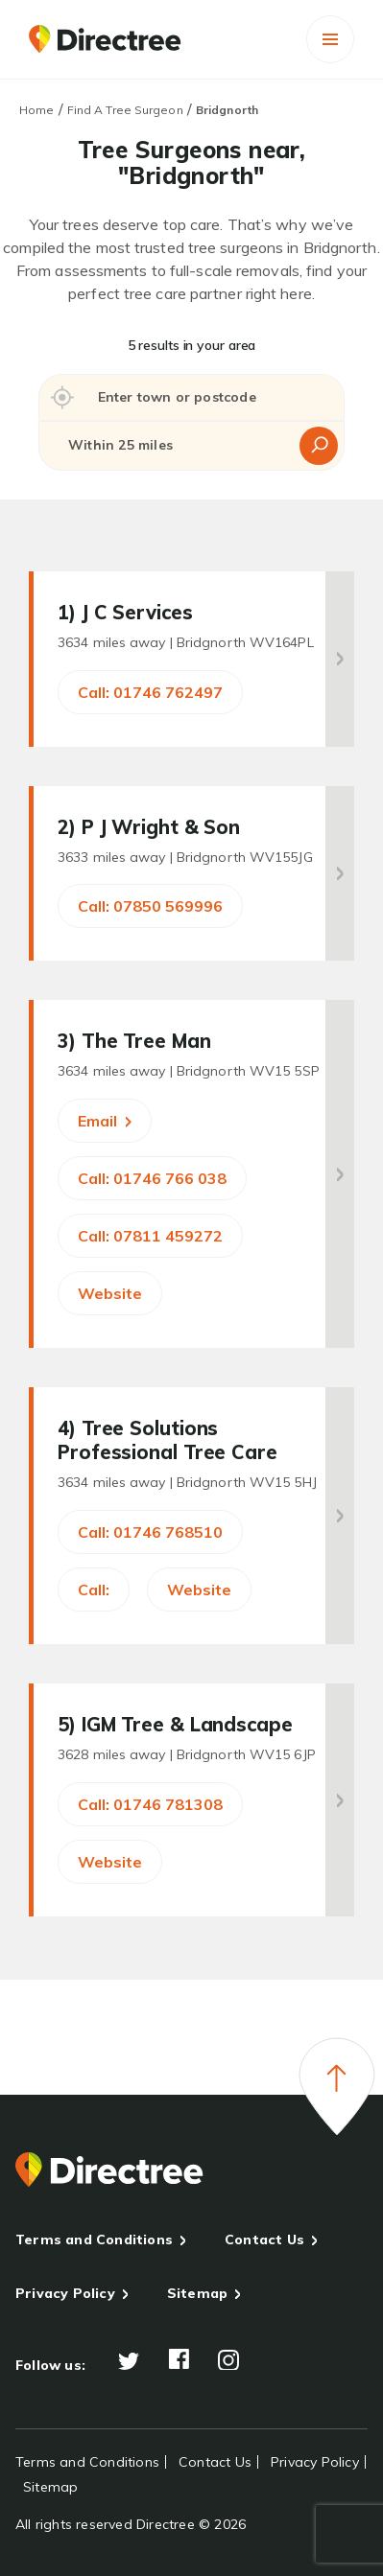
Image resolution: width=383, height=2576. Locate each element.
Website (110, 1293)
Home (36, 110)
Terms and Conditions (94, 2239)
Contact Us (264, 2239)
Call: (93, 1589)
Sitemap (197, 2293)
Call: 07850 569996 (150, 906)
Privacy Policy (65, 2293)
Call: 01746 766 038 (152, 1178)
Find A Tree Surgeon (125, 110)
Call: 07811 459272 (150, 1235)
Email (105, 1120)
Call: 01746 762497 (150, 692)
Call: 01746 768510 (150, 1532)
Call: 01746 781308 (150, 1804)
